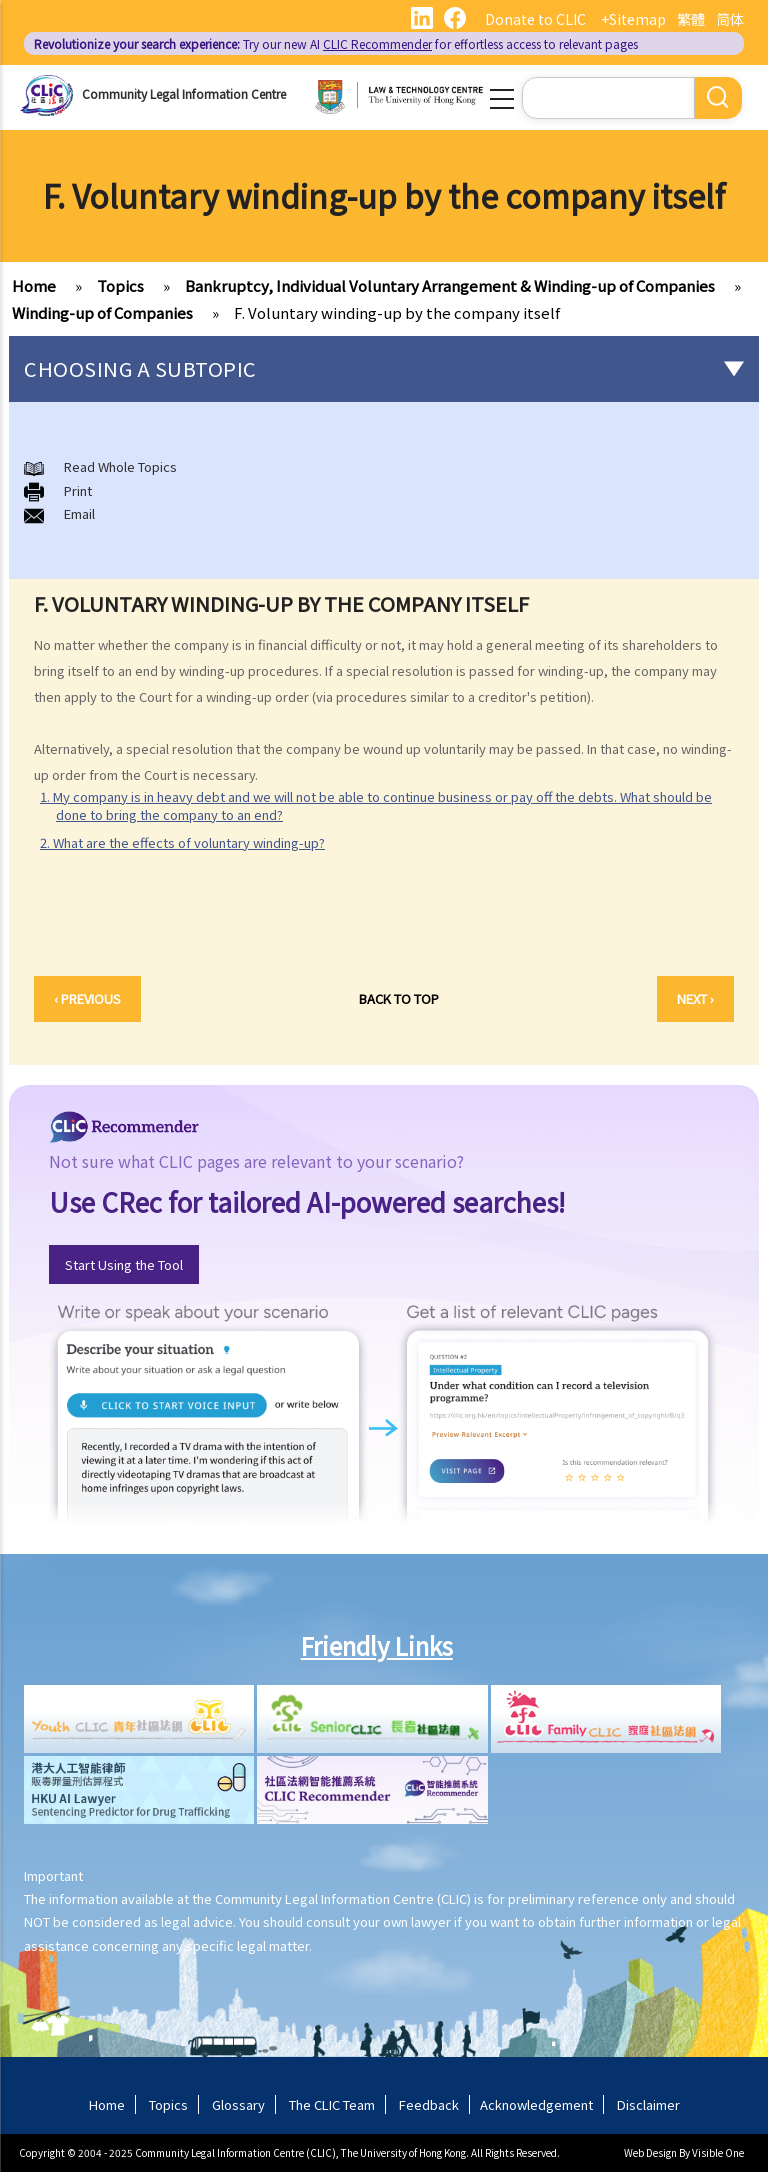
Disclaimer (648, 2104)
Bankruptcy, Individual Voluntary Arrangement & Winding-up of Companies (450, 285)
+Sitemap (633, 19)
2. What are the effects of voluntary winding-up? (182, 842)
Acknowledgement (536, 2104)
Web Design (650, 2152)
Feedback (429, 2104)
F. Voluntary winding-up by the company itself (397, 312)
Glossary (238, 2104)
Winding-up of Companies (102, 312)
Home (34, 285)
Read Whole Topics (120, 466)
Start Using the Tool (124, 1264)
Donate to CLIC (535, 19)
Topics (120, 285)
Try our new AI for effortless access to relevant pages (336, 43)
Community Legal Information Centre (184, 93)
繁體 (691, 19)
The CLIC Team (332, 2104)
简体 (730, 19)
